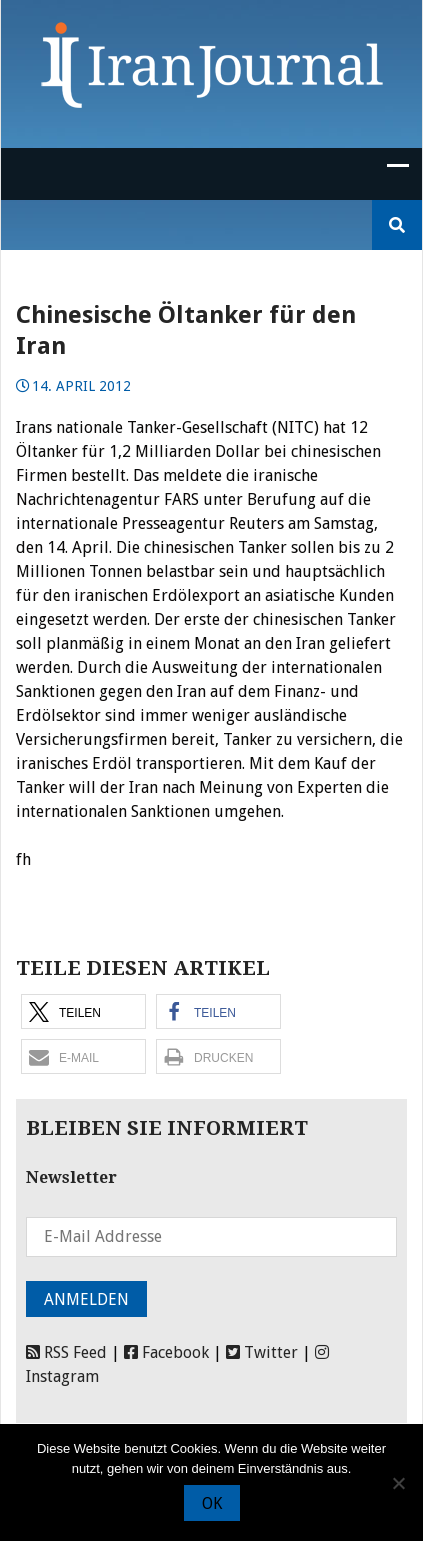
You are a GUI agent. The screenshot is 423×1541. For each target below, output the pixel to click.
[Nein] (398, 1483)
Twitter (262, 1352)
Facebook (166, 1352)
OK (212, 1503)
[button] (83, 1011)
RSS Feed (66, 1352)
